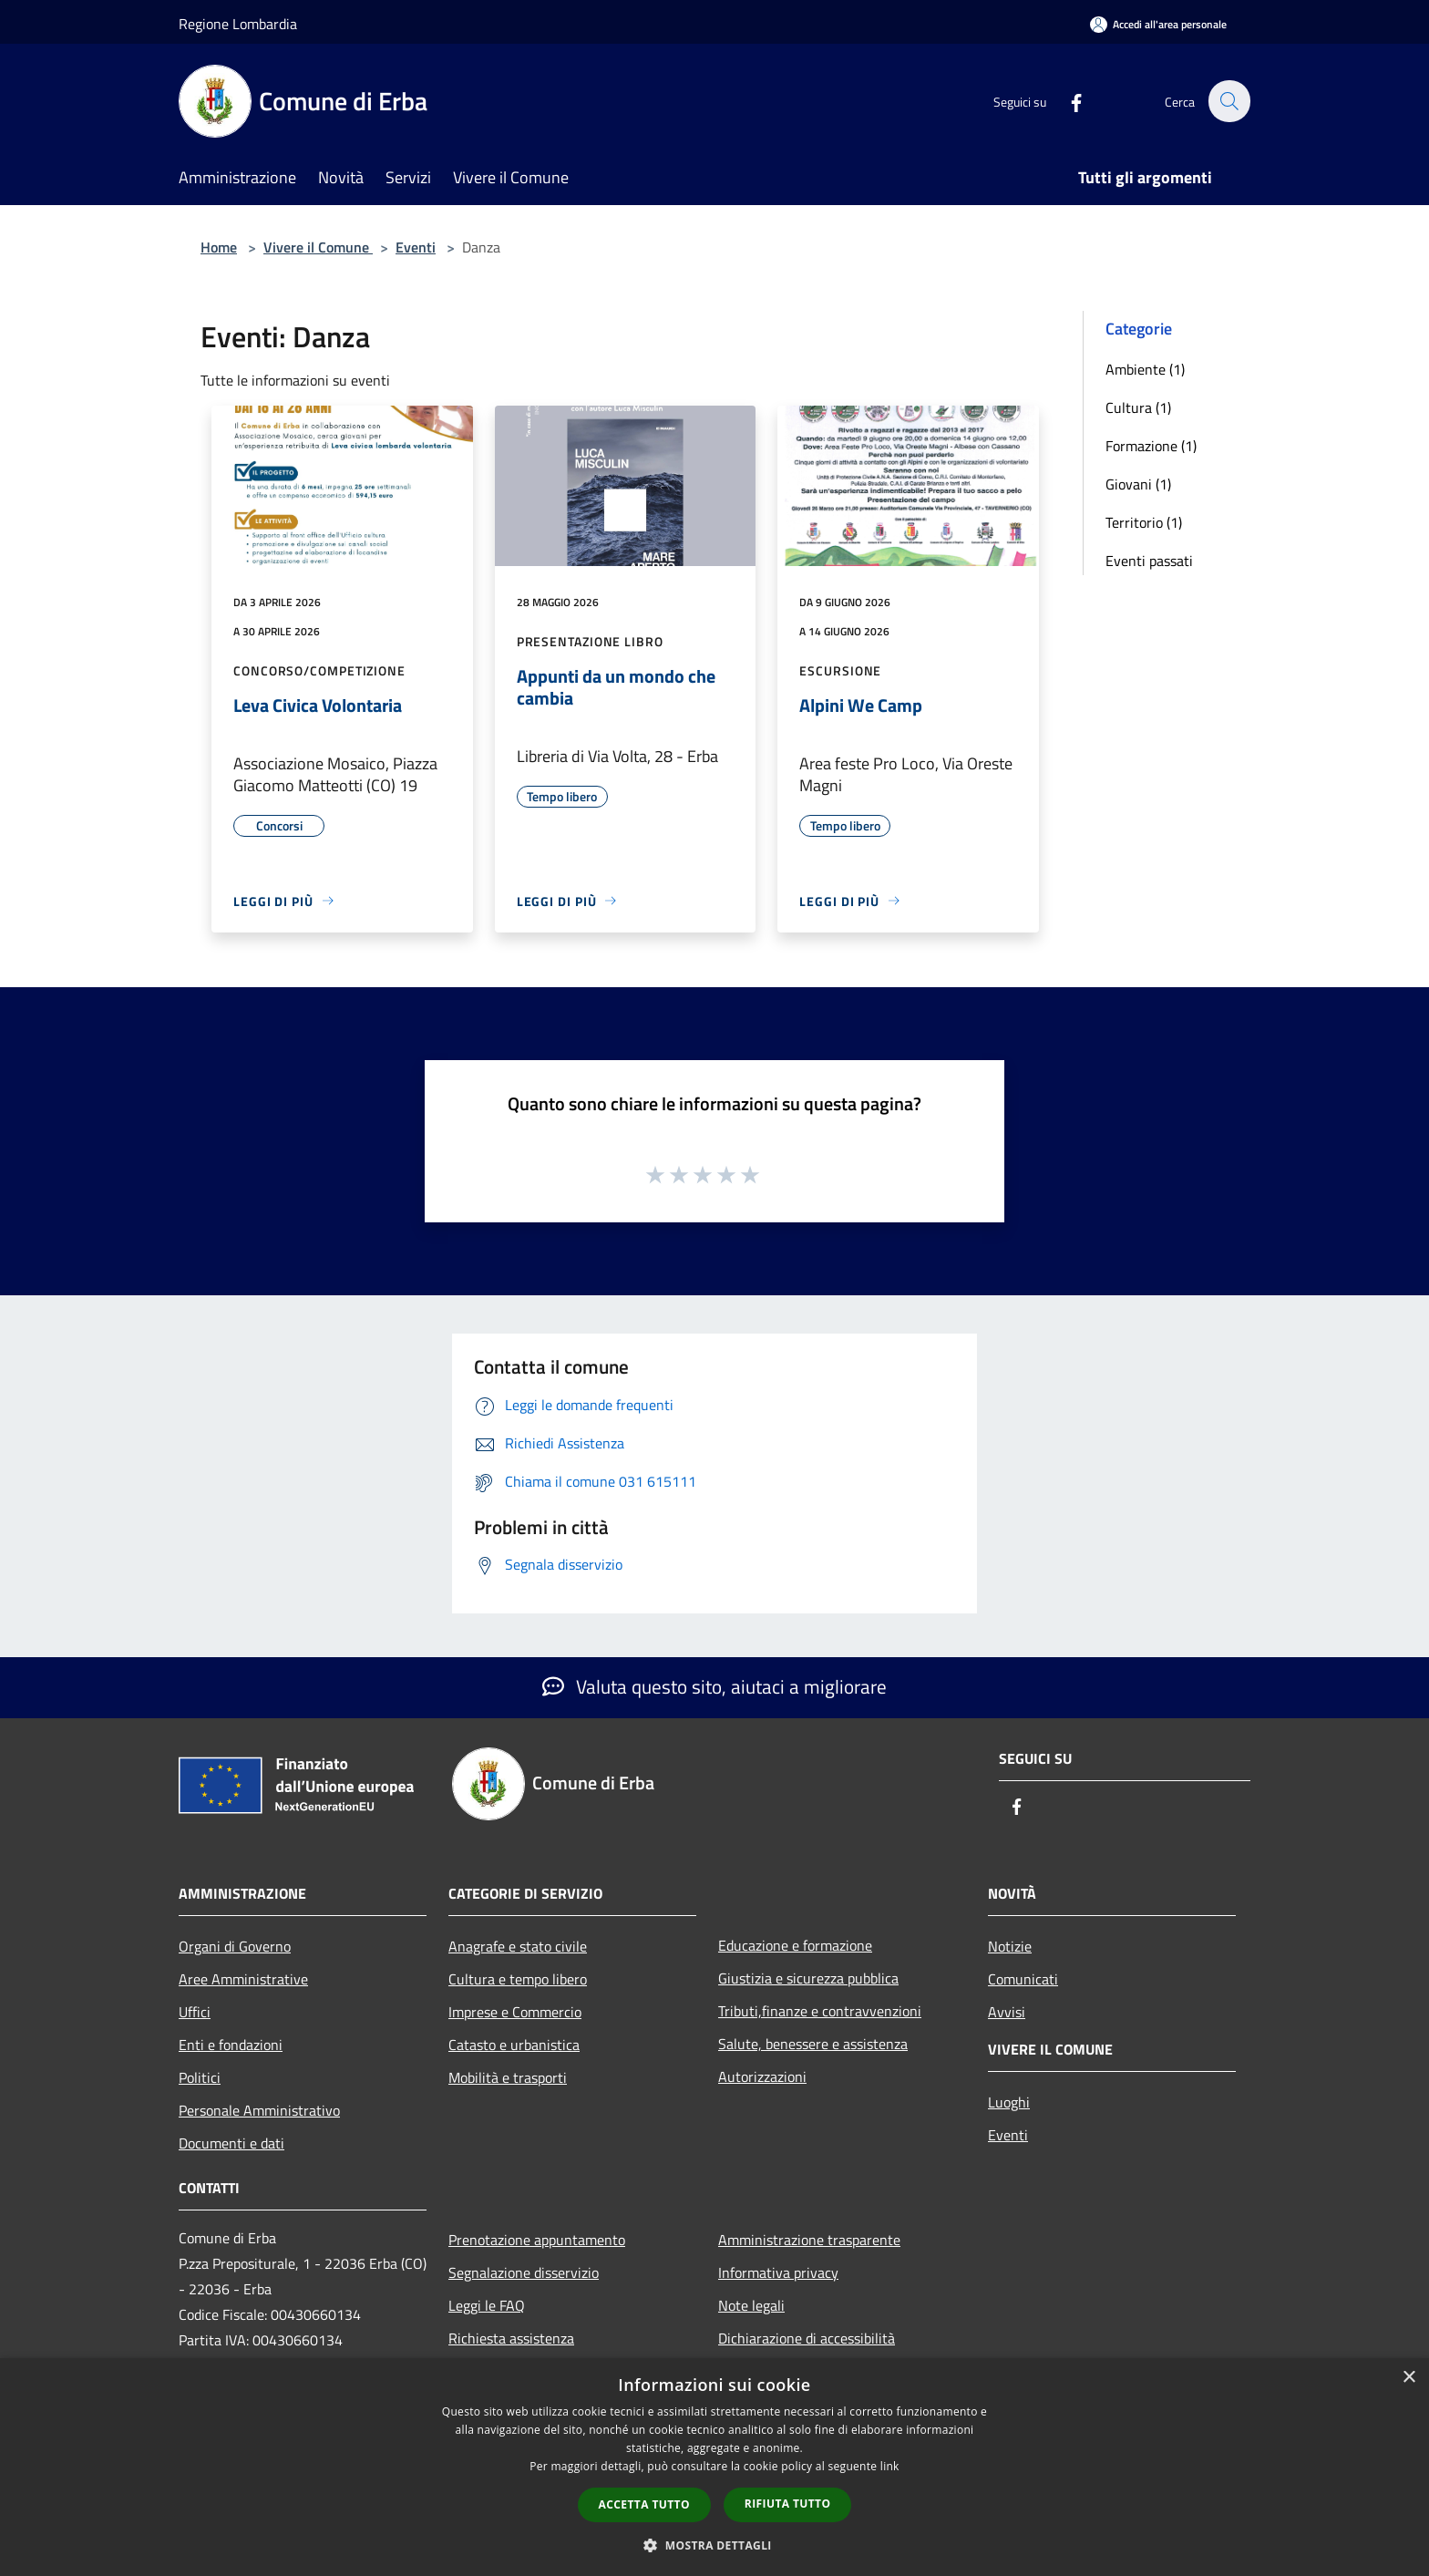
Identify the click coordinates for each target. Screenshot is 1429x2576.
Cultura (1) (1138, 407)
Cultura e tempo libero (517, 1979)
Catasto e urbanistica (514, 2045)
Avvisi (1006, 2012)
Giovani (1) (1138, 484)
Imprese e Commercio (514, 2012)
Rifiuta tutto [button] (788, 2503)
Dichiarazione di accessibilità (806, 2338)
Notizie (1010, 1946)
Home (218, 247)
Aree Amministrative (243, 1979)
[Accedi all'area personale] (1158, 24)
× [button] (1408, 2378)
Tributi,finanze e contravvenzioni (819, 2011)
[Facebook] (1066, 100)
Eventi (416, 247)
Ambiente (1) (1145, 369)
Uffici (195, 2012)
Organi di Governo (235, 1946)
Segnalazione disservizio (523, 2272)
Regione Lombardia (238, 24)
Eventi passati (1149, 561)
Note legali (751, 2305)
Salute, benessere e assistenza (813, 2044)
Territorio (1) (1143, 522)
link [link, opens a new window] (890, 2466)
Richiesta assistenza (511, 2338)
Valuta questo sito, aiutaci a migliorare (714, 1686)
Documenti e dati (231, 2143)
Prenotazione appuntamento (536, 2240)
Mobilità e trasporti (507, 2077)
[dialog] (714, 2467)
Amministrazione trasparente (809, 2240)
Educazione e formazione (795, 1945)
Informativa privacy (778, 2272)
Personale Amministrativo (259, 2110)
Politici (200, 2077)
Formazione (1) (1151, 446)
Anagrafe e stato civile (517, 1946)
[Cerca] (1228, 101)
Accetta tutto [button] (644, 2504)
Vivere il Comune (318, 247)
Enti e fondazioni (231, 2045)
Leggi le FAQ (486, 2305)
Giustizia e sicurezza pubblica (808, 1978)
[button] (714, 2545)
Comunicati (1023, 1979)
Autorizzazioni (762, 2076)
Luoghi (1009, 2102)
